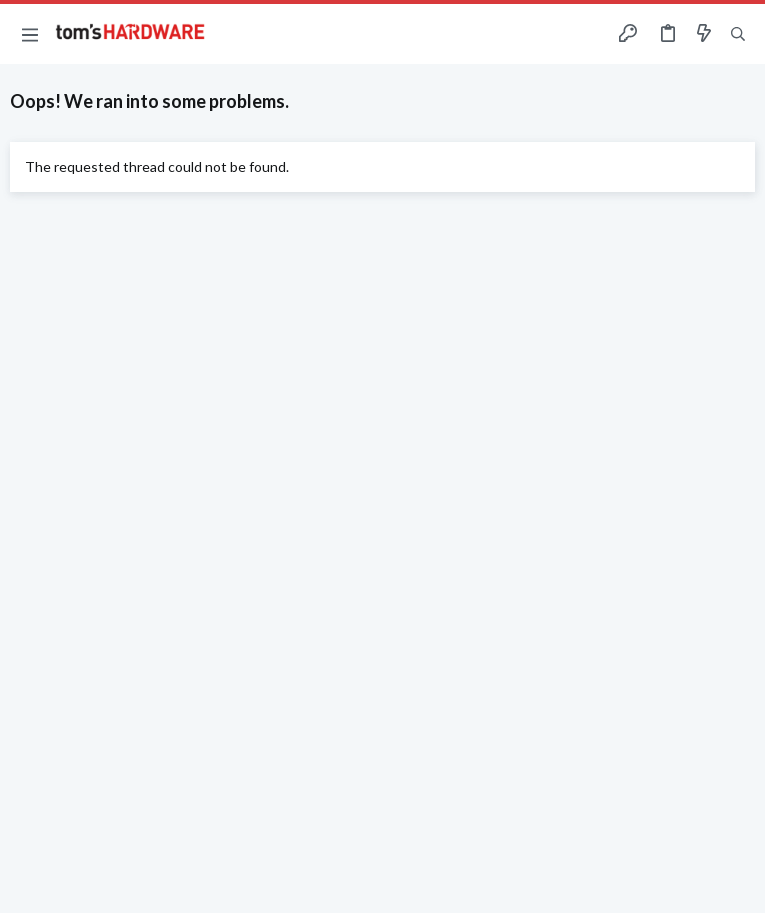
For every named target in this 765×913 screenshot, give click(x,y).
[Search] (738, 34)
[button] (30, 34)
